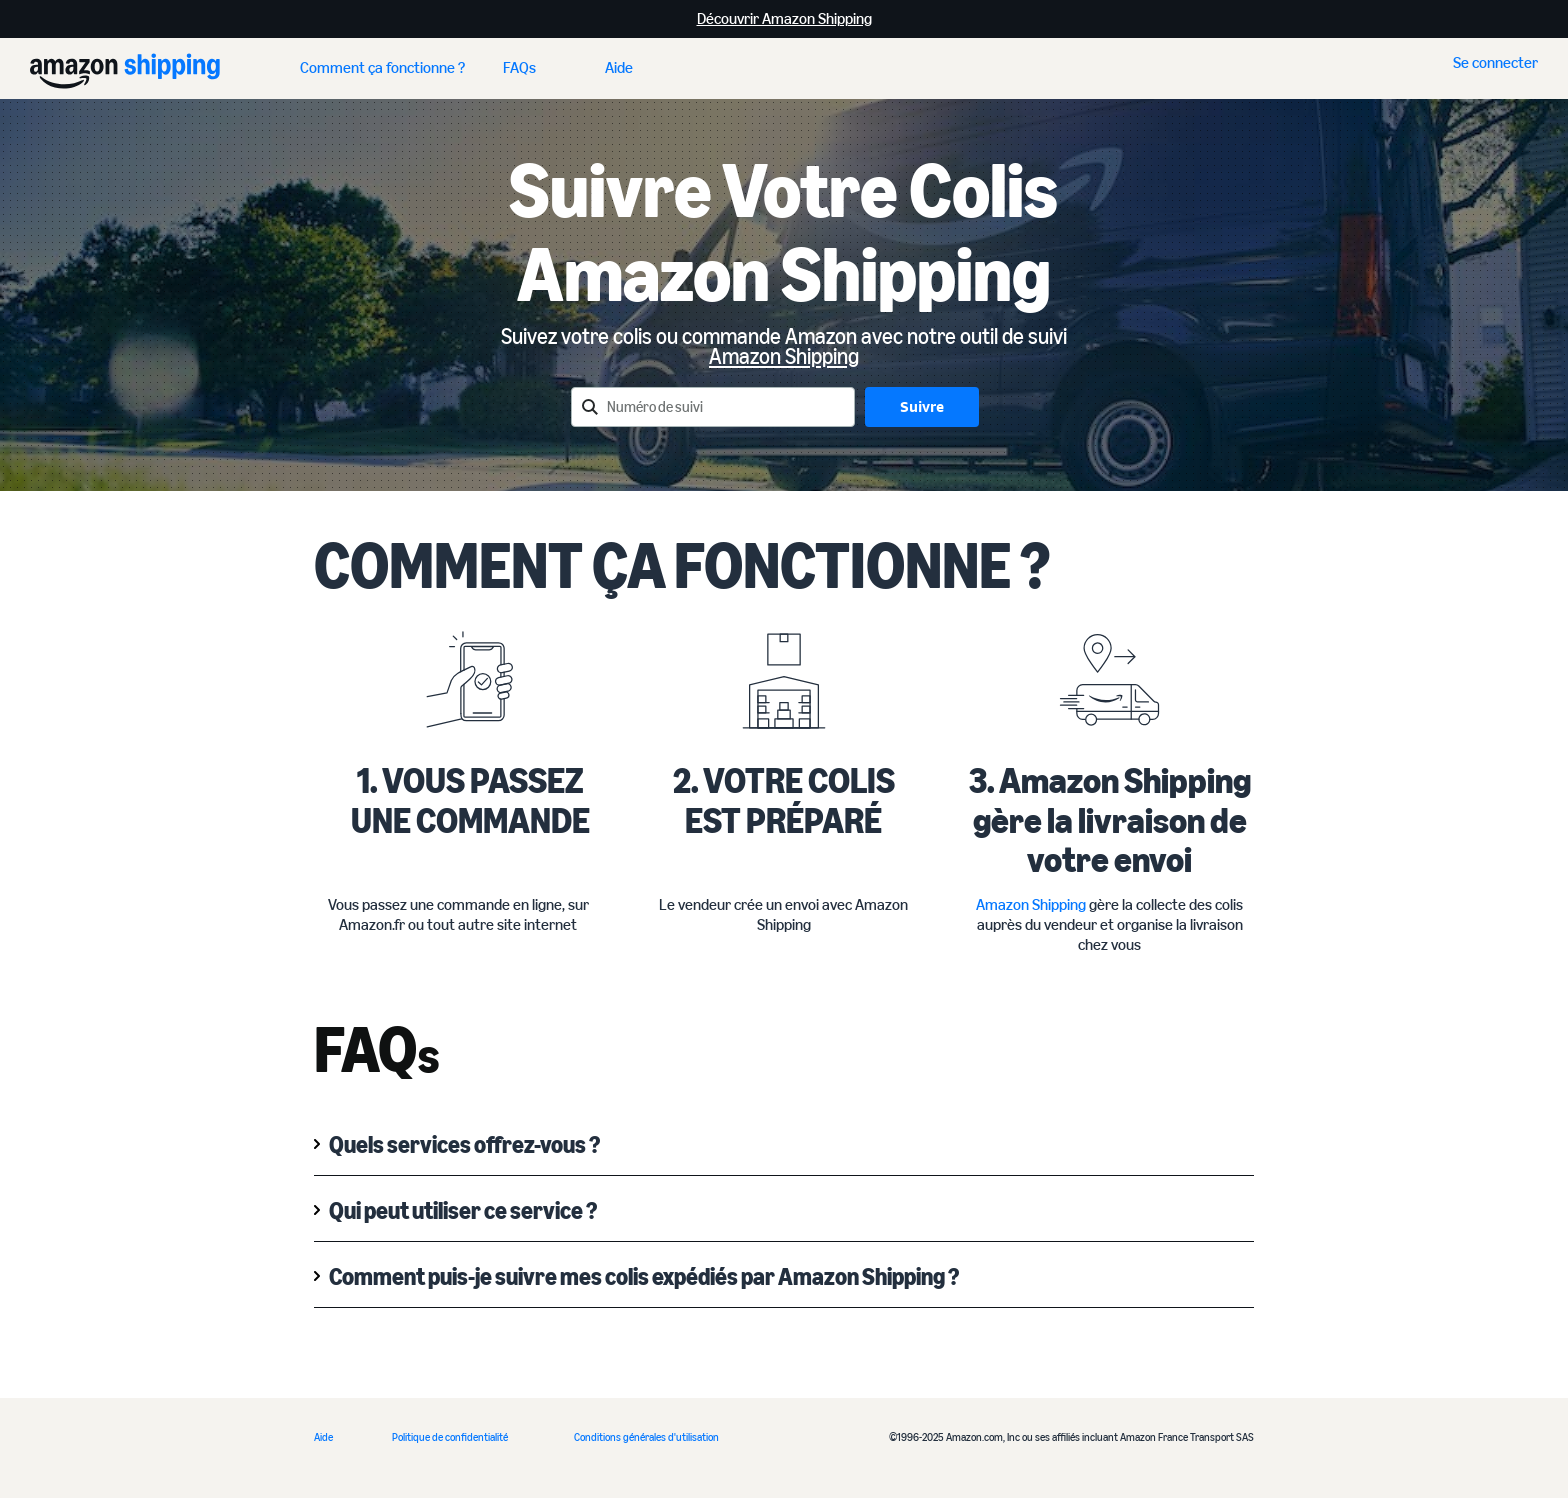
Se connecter (1495, 62)
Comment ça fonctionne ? (382, 67)
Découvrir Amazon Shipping (784, 18)
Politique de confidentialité (450, 1437)
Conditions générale (617, 1437)
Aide (619, 67)
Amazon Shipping (784, 356)
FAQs (519, 67)
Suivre (922, 406)
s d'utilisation (690, 1437)
